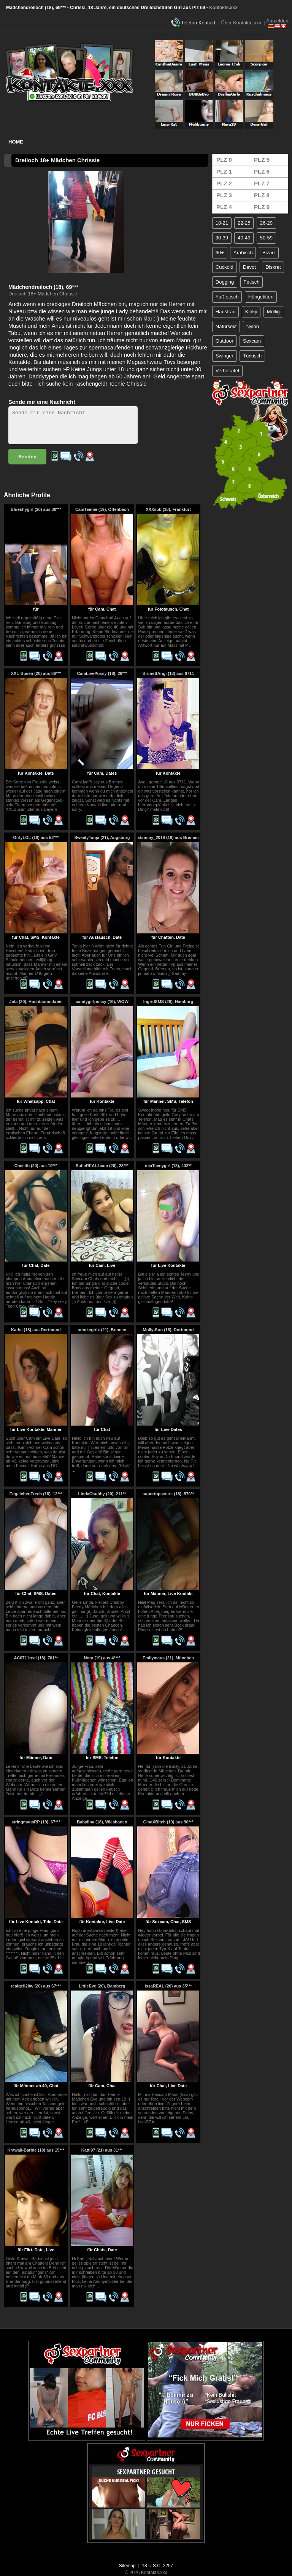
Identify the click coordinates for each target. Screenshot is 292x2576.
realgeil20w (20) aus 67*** (36, 1986)
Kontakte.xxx (223, 7)
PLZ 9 (262, 207)
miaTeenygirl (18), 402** (168, 1165)
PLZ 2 (224, 183)
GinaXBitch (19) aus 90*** (168, 1822)
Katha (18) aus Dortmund (36, 1329)
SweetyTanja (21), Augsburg (102, 837)
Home (15, 142)
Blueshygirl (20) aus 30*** (36, 509)
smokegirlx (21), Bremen (102, 1329)
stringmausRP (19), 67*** (35, 1822)
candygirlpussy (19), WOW (102, 1001)
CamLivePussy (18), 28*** (102, 673)
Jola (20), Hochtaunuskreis (35, 1001)
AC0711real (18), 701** (36, 1658)
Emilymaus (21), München (168, 1658)
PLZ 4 (224, 207)
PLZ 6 (262, 171)
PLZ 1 (224, 171)
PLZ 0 (224, 159)
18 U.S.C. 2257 (157, 2565)
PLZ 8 (262, 195)
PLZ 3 (224, 195)
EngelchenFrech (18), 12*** (36, 1493)
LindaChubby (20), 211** (102, 1493)
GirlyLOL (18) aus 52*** (36, 837)
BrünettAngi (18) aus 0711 (168, 673)
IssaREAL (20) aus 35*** (168, 1986)
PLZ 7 (262, 183)
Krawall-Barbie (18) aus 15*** (35, 2150)
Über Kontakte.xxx (241, 23)
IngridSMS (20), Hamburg (168, 1001)
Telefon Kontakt (198, 23)
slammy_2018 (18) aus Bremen (168, 837)
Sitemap (127, 2565)
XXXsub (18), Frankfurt (168, 509)
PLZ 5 (262, 159)
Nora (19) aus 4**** (102, 1658)
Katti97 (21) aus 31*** (102, 2150)
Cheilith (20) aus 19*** (35, 1165)
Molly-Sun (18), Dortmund (168, 1329)
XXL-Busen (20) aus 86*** (36, 673)
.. (190, 645)
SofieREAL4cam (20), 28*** (102, 1165)
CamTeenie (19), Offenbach (102, 509)
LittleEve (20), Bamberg (102, 1986)
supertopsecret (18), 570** (168, 1493)
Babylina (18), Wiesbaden (102, 1822)
